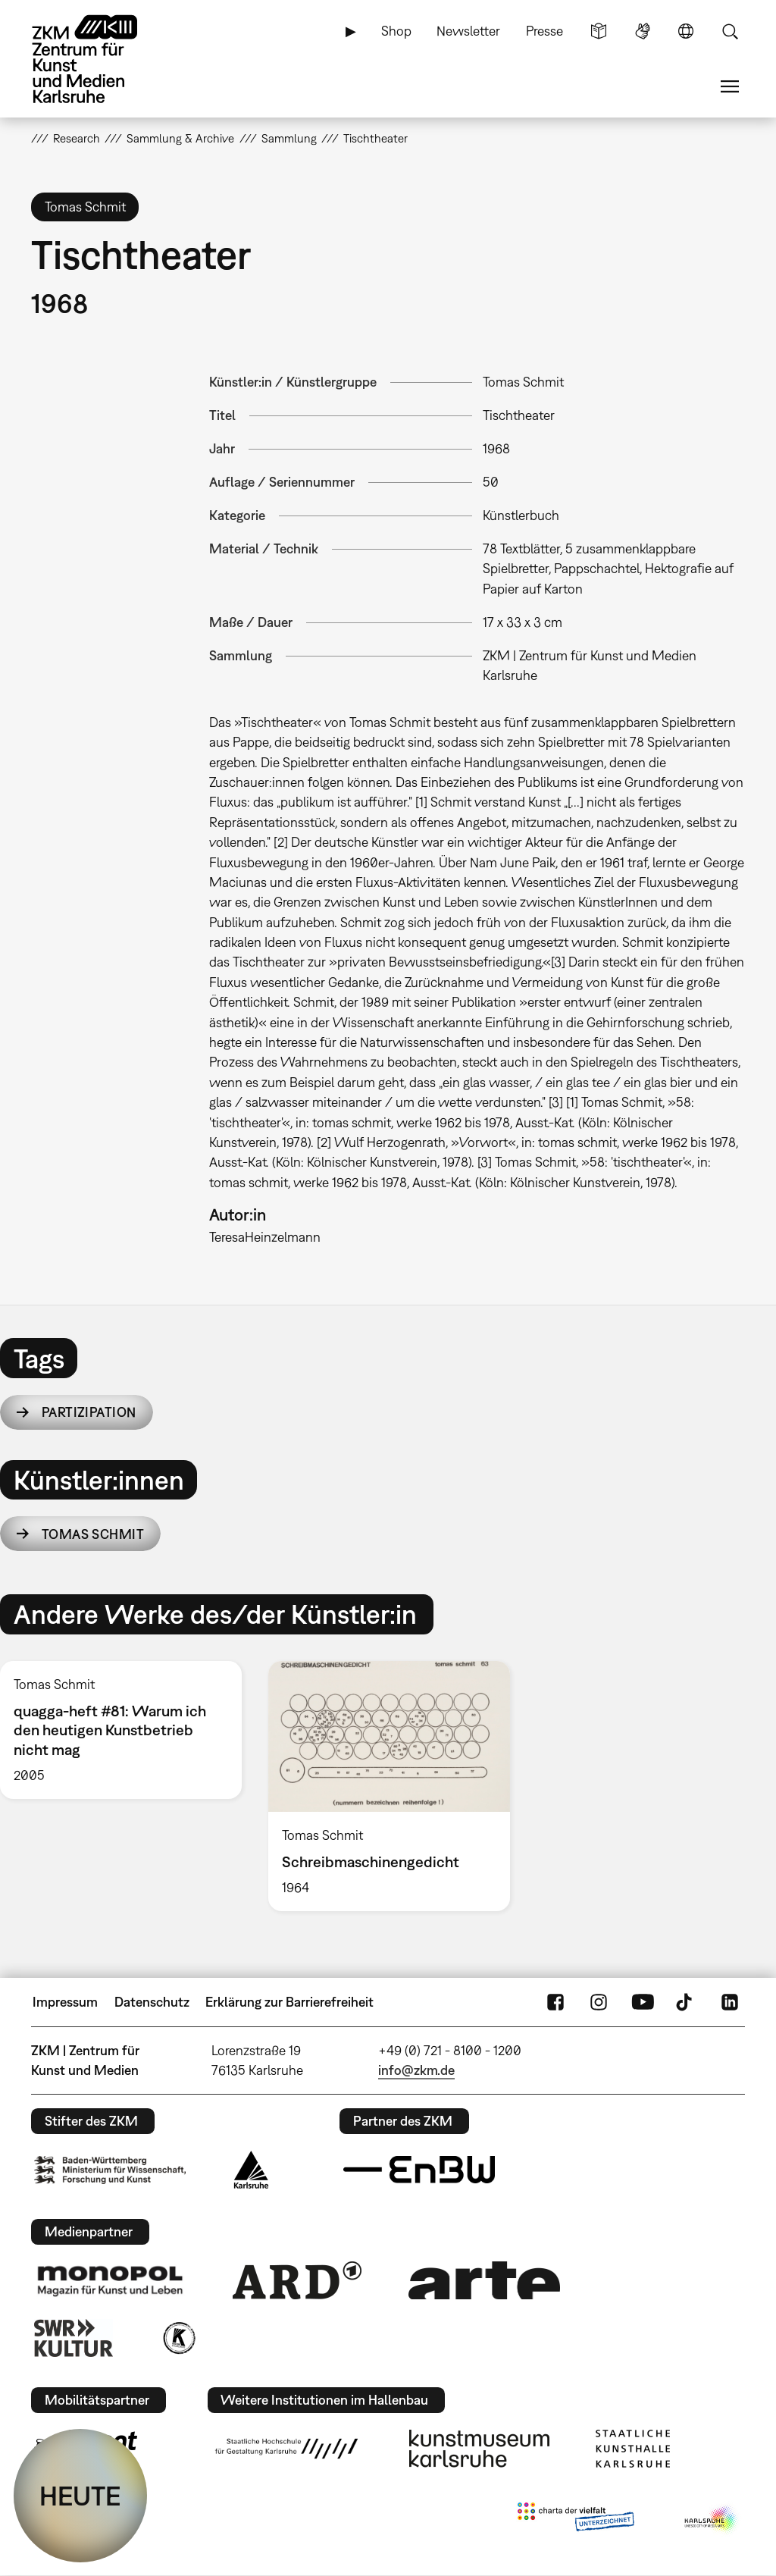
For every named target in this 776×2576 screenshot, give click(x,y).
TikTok (686, 2002)
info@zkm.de (416, 2070)
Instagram (599, 2002)
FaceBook (555, 2002)
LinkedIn (730, 2002)
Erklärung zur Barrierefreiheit (289, 2002)
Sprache (686, 31)
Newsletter (468, 31)
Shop (396, 31)
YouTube (642, 2002)
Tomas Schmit (93, 1534)
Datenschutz (151, 2002)
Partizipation (89, 1412)
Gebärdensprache (642, 31)
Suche (730, 31)
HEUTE (80, 2495)
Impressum (65, 2002)
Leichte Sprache (599, 31)
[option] (389, 1786)
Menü (730, 86)
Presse (544, 31)
